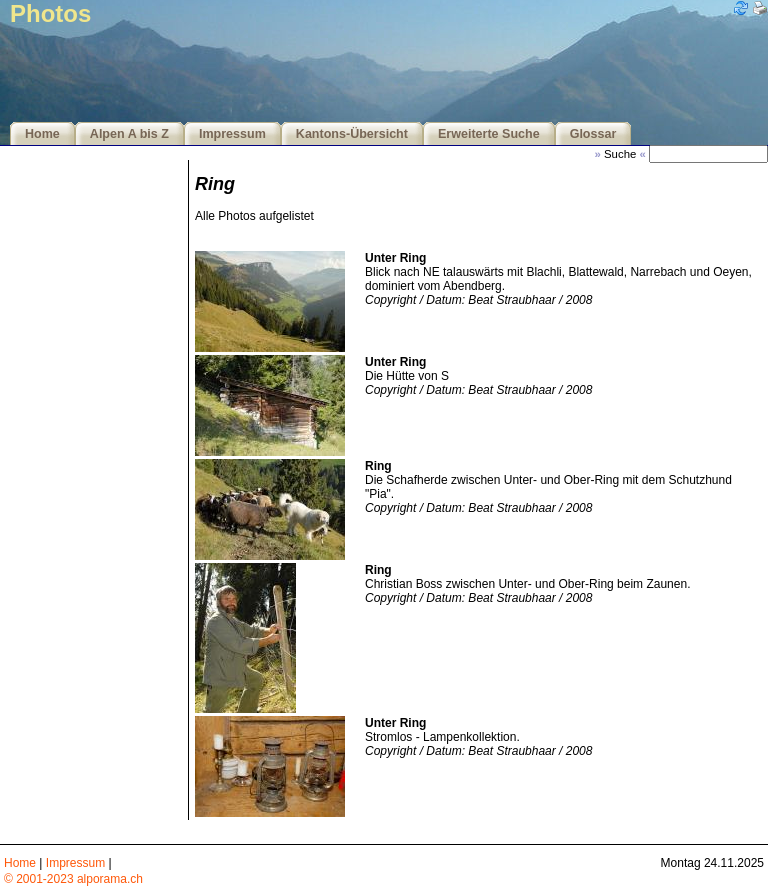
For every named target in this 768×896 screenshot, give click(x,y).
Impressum (232, 134)
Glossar (593, 134)
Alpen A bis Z (129, 134)
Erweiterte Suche (489, 134)
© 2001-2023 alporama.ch (73, 879)
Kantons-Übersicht (352, 134)
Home (42, 134)
